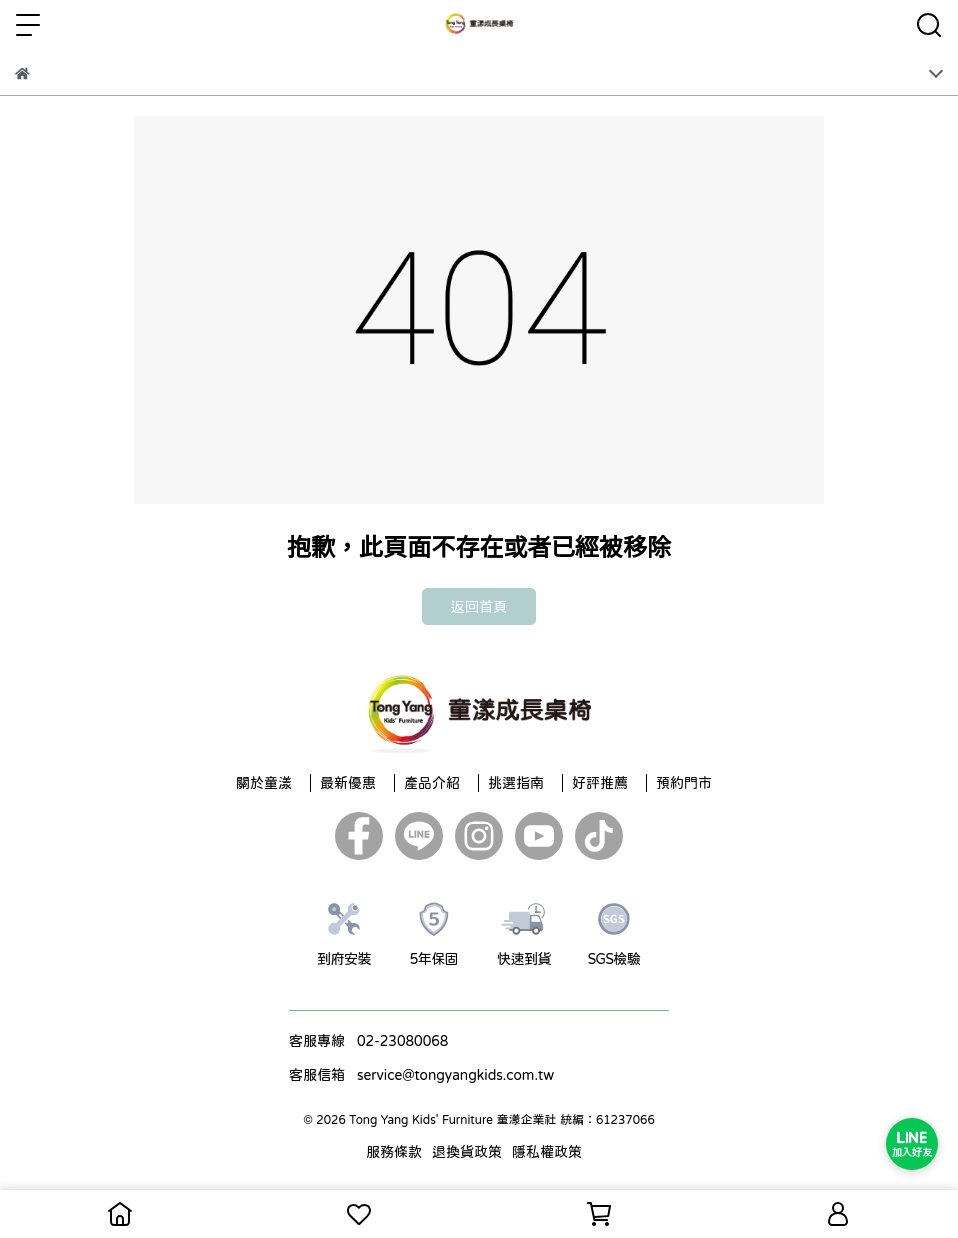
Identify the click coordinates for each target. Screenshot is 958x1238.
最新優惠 (348, 783)
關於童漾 (264, 783)
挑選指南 (516, 783)
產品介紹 (432, 783)
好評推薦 (600, 783)
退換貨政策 (467, 1152)
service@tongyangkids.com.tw (455, 1075)
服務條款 (394, 1152)
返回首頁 (479, 606)
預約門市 (684, 783)
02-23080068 (402, 1041)
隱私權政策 (547, 1152)
